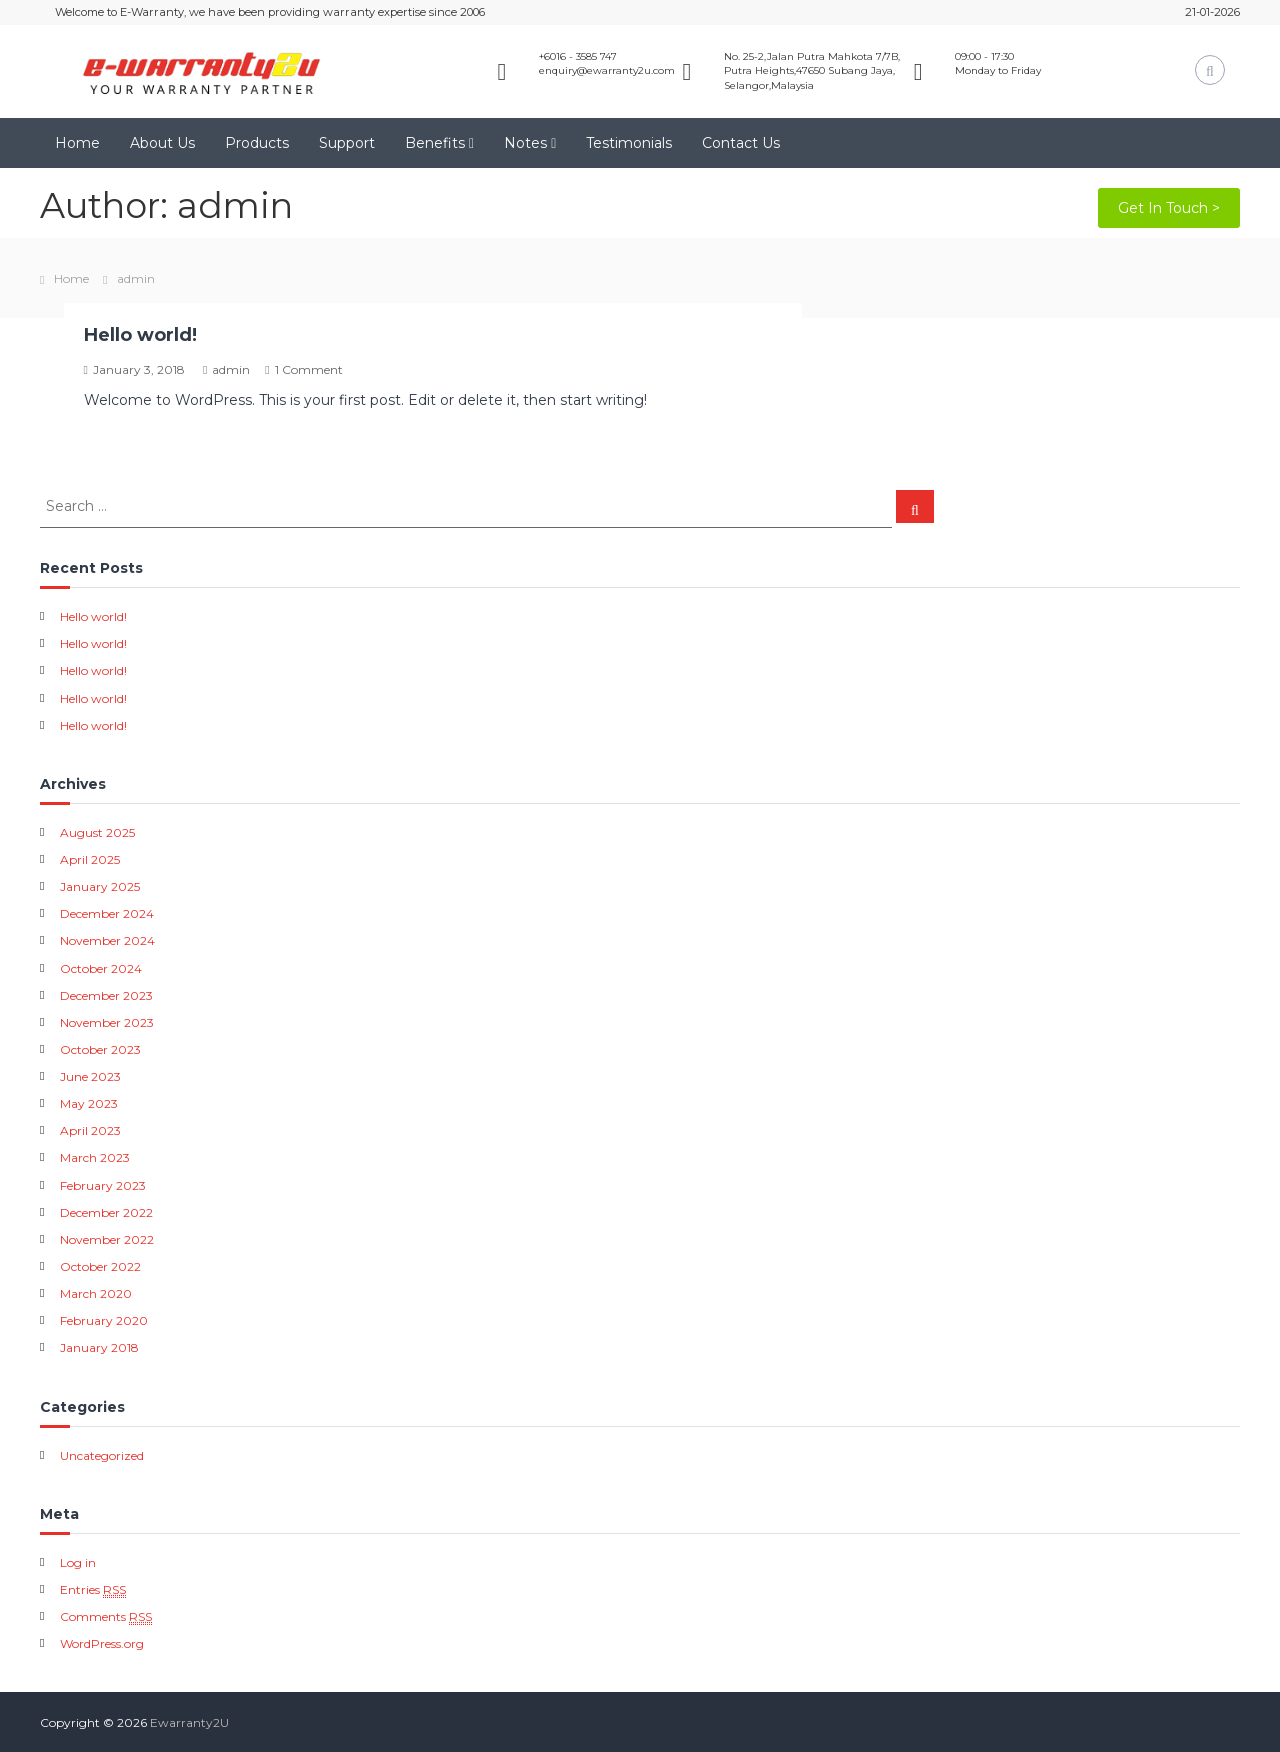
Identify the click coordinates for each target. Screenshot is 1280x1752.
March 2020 (96, 1293)
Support (347, 143)
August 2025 (97, 832)
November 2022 (107, 1239)
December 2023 (106, 995)
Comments (106, 1617)
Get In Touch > (1169, 208)
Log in (78, 1562)
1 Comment (309, 369)
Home (77, 143)
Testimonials (629, 143)
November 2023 (107, 1022)
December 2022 (106, 1212)
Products (257, 143)
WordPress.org (102, 1643)
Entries (93, 1590)
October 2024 (101, 968)
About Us (162, 143)
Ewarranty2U (189, 1722)
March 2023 (95, 1157)
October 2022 (100, 1266)
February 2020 (104, 1320)
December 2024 (107, 913)
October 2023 (100, 1049)
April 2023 (90, 1130)
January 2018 (99, 1347)
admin (231, 369)
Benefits (435, 143)
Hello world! (140, 335)
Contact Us (741, 143)
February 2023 (103, 1185)
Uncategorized (102, 1455)
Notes (525, 143)
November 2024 (107, 940)
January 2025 (100, 886)
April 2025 (90, 859)
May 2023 (89, 1103)
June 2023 (90, 1076)
